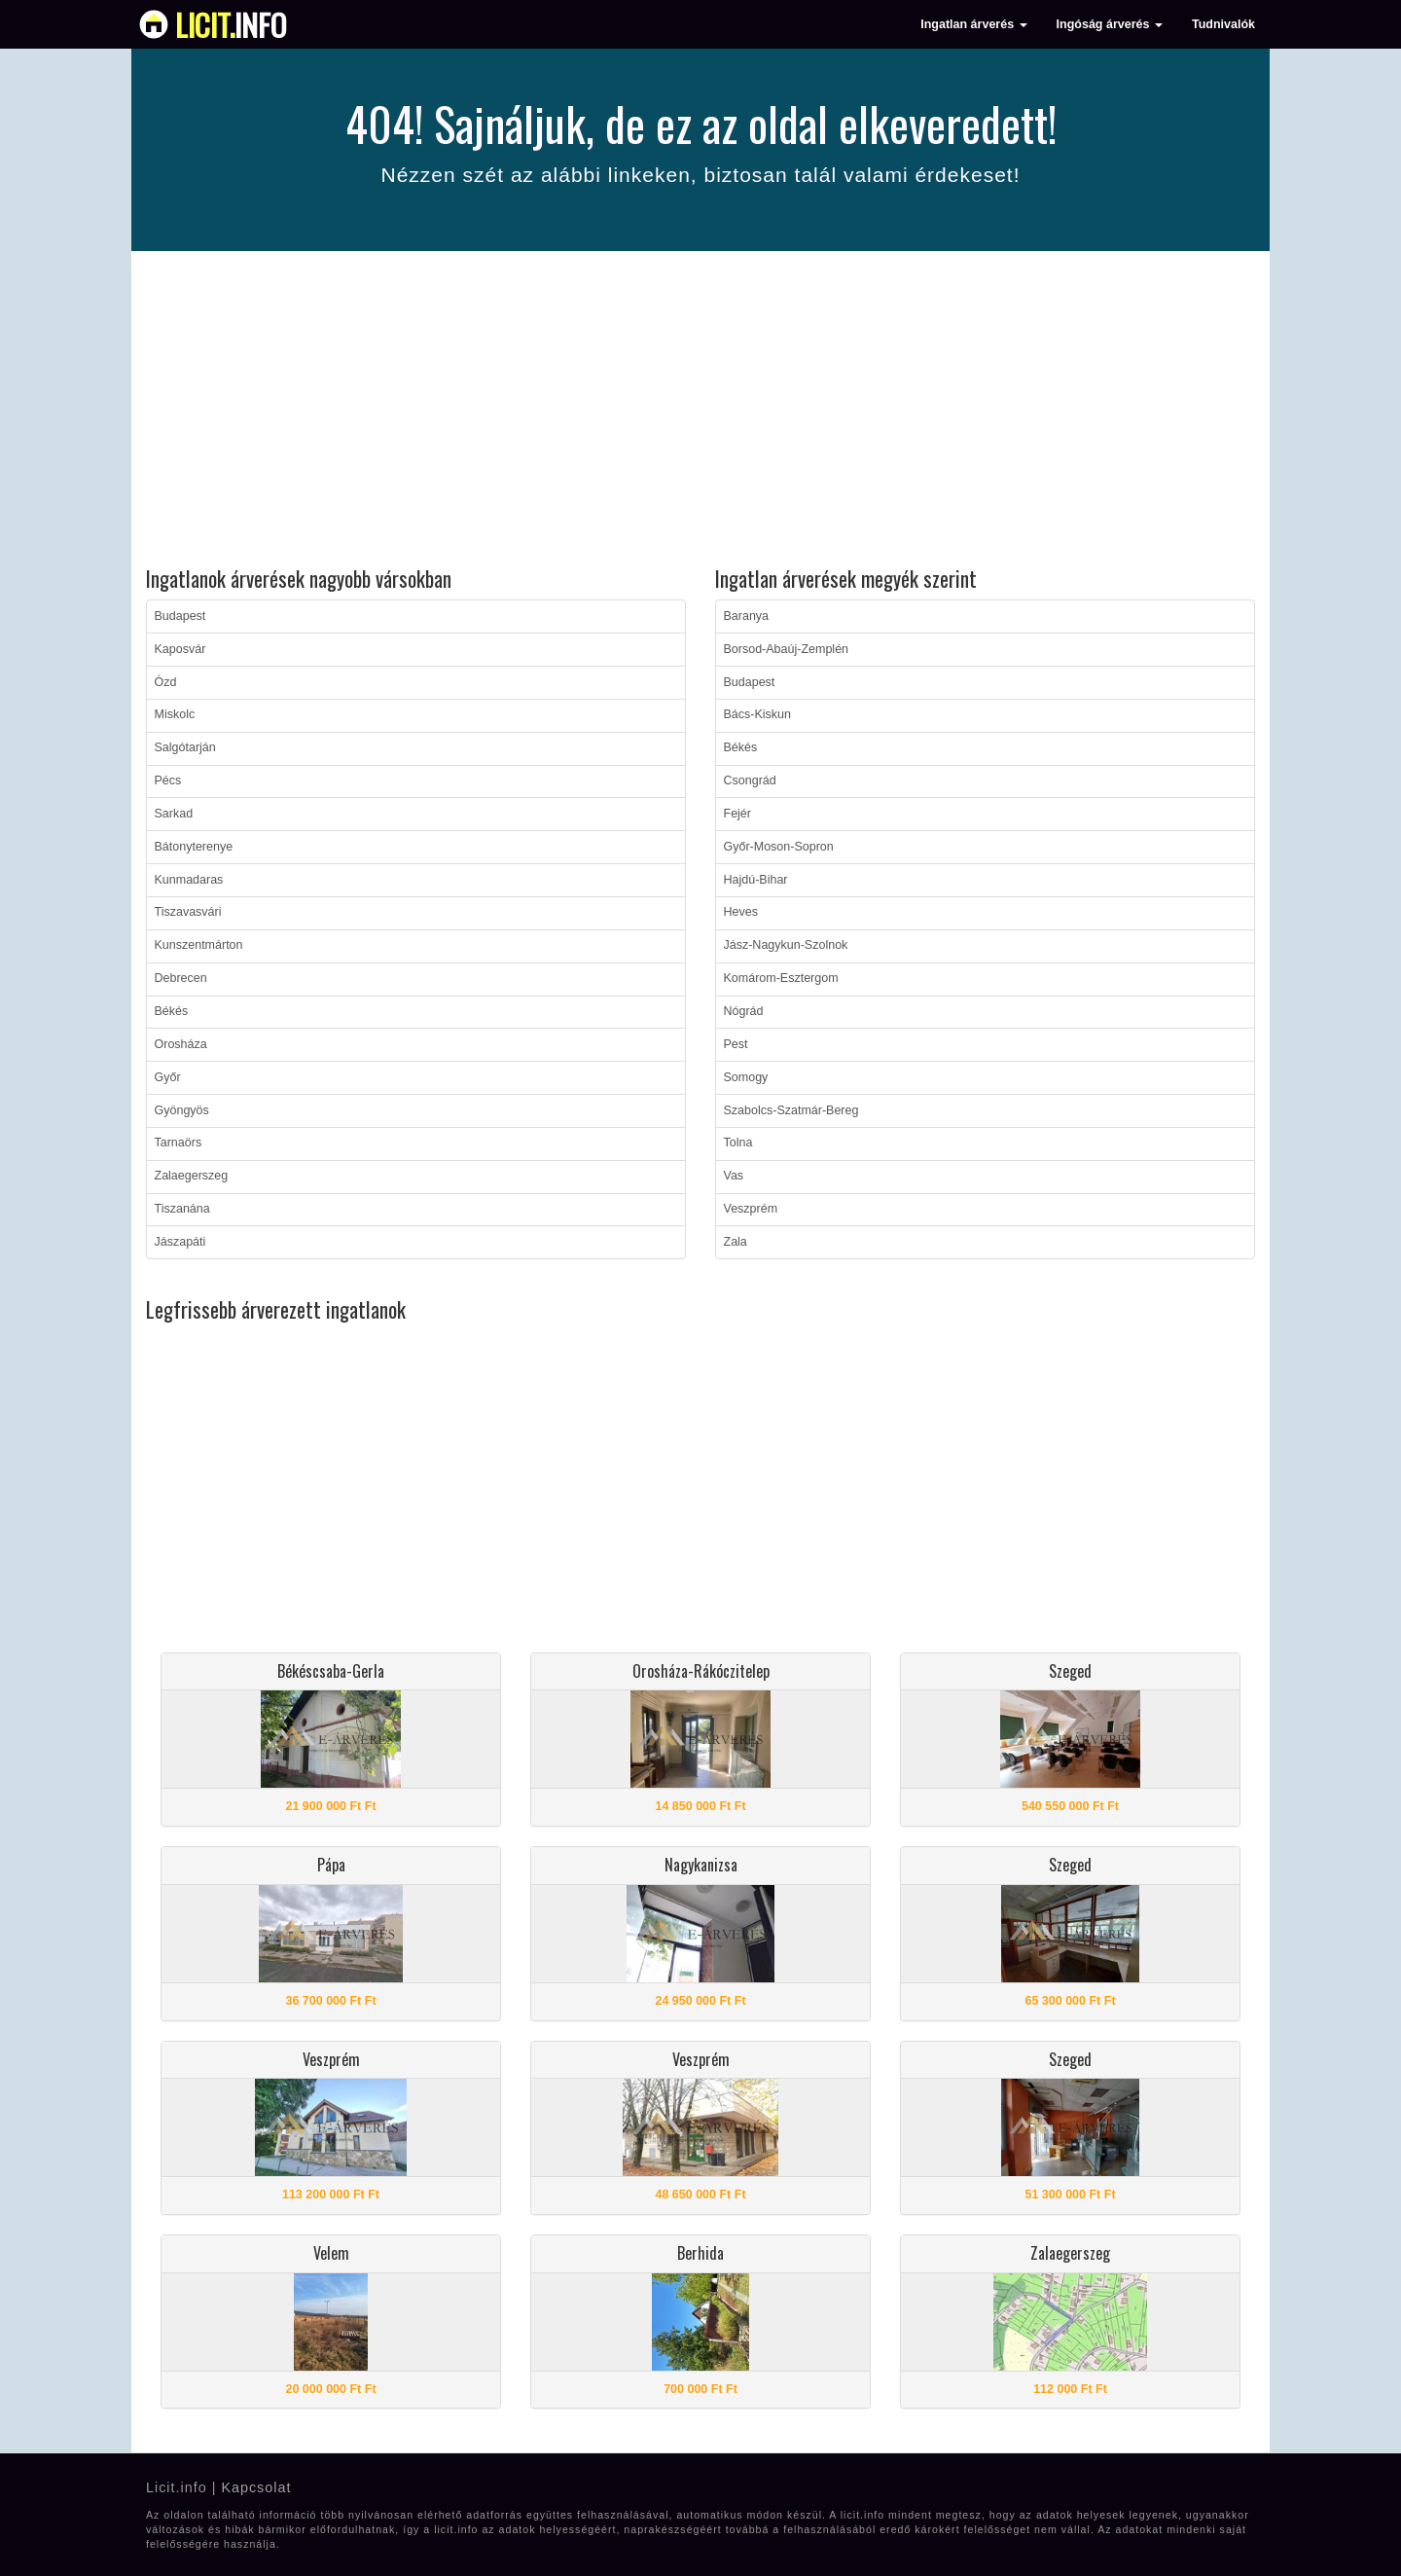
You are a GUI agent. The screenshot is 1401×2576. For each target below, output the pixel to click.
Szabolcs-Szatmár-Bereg (791, 1110)
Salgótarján (185, 747)
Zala (735, 1242)
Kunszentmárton (199, 945)
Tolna (738, 1142)
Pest (736, 1044)
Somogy (746, 1077)
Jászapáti (180, 1242)
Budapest (180, 616)
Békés (172, 1011)
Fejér (737, 813)
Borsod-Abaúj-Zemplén (786, 649)
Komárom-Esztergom (781, 978)
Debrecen (181, 978)
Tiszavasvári (188, 912)
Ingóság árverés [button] (1110, 24)
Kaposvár (180, 649)
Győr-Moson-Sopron (779, 846)
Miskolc (175, 714)
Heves (741, 912)
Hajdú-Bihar (756, 880)
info (231, 24)
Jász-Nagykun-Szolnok (786, 945)
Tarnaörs (178, 1142)
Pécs (168, 780)
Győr (168, 1077)
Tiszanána (182, 1208)
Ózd (166, 682)
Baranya (747, 616)
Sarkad (174, 813)
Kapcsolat (256, 2487)
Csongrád (750, 780)
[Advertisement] (700, 411)
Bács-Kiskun (757, 714)
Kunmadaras (189, 880)
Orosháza (181, 1044)
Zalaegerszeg (192, 1175)
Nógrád (744, 1011)
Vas (734, 1175)
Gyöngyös (182, 1110)
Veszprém (751, 1208)
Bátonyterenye (194, 846)
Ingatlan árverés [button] (973, 24)
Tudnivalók (1223, 24)
